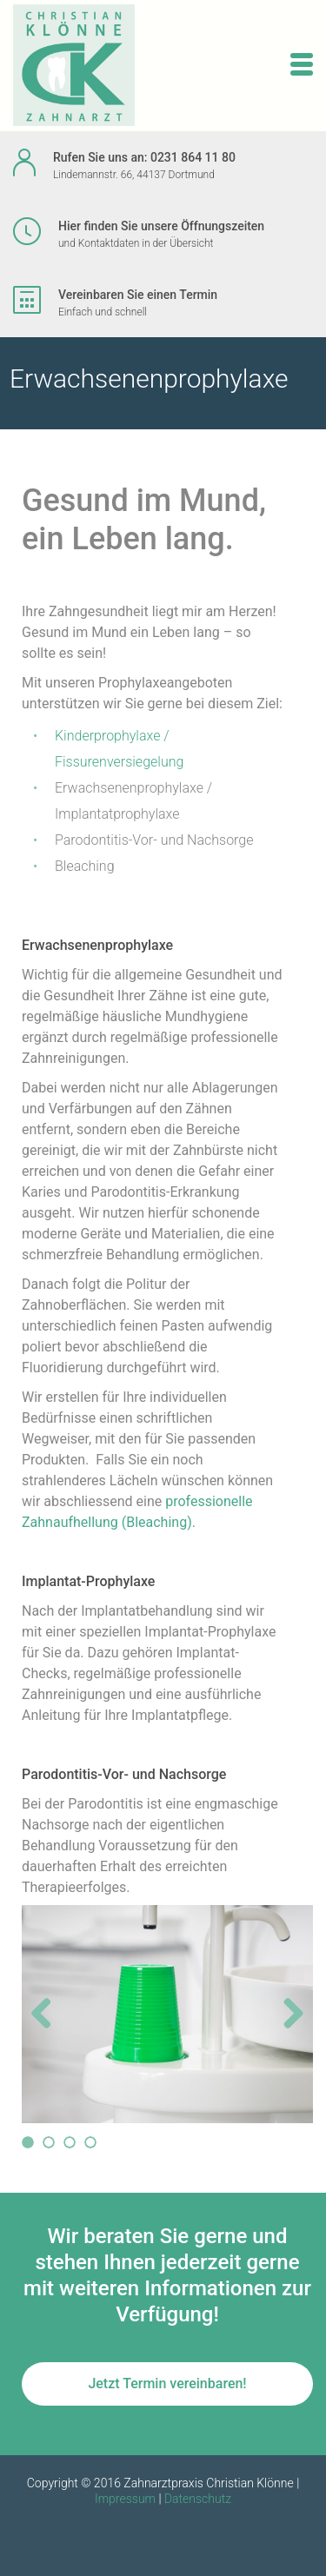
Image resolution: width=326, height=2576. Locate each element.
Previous (47, 2031)
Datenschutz (197, 2499)
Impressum (125, 2499)
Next (290, 2031)
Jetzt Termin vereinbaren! (167, 2383)
